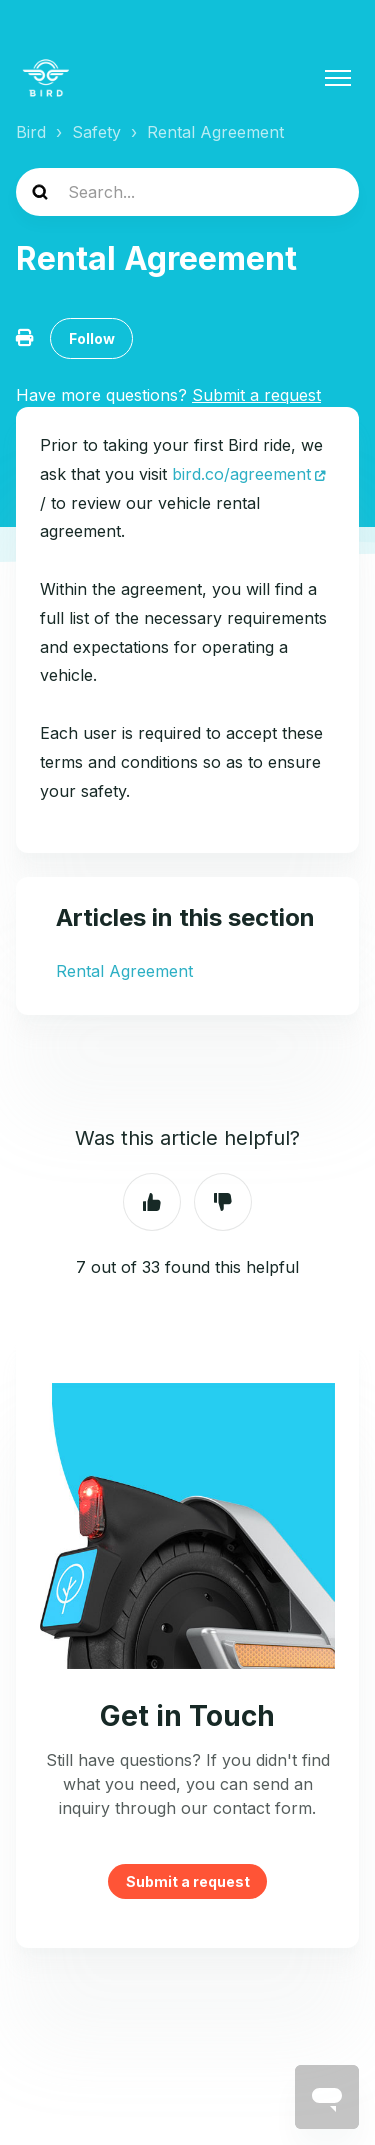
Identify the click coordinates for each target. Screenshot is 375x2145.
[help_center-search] (187, 192)
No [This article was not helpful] (223, 1202)
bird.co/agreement (239, 474)
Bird (31, 132)
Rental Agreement (215, 132)
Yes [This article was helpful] (152, 1202)
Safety (96, 132)
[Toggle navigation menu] (338, 78)
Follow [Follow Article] (92, 338)
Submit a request (188, 1881)
